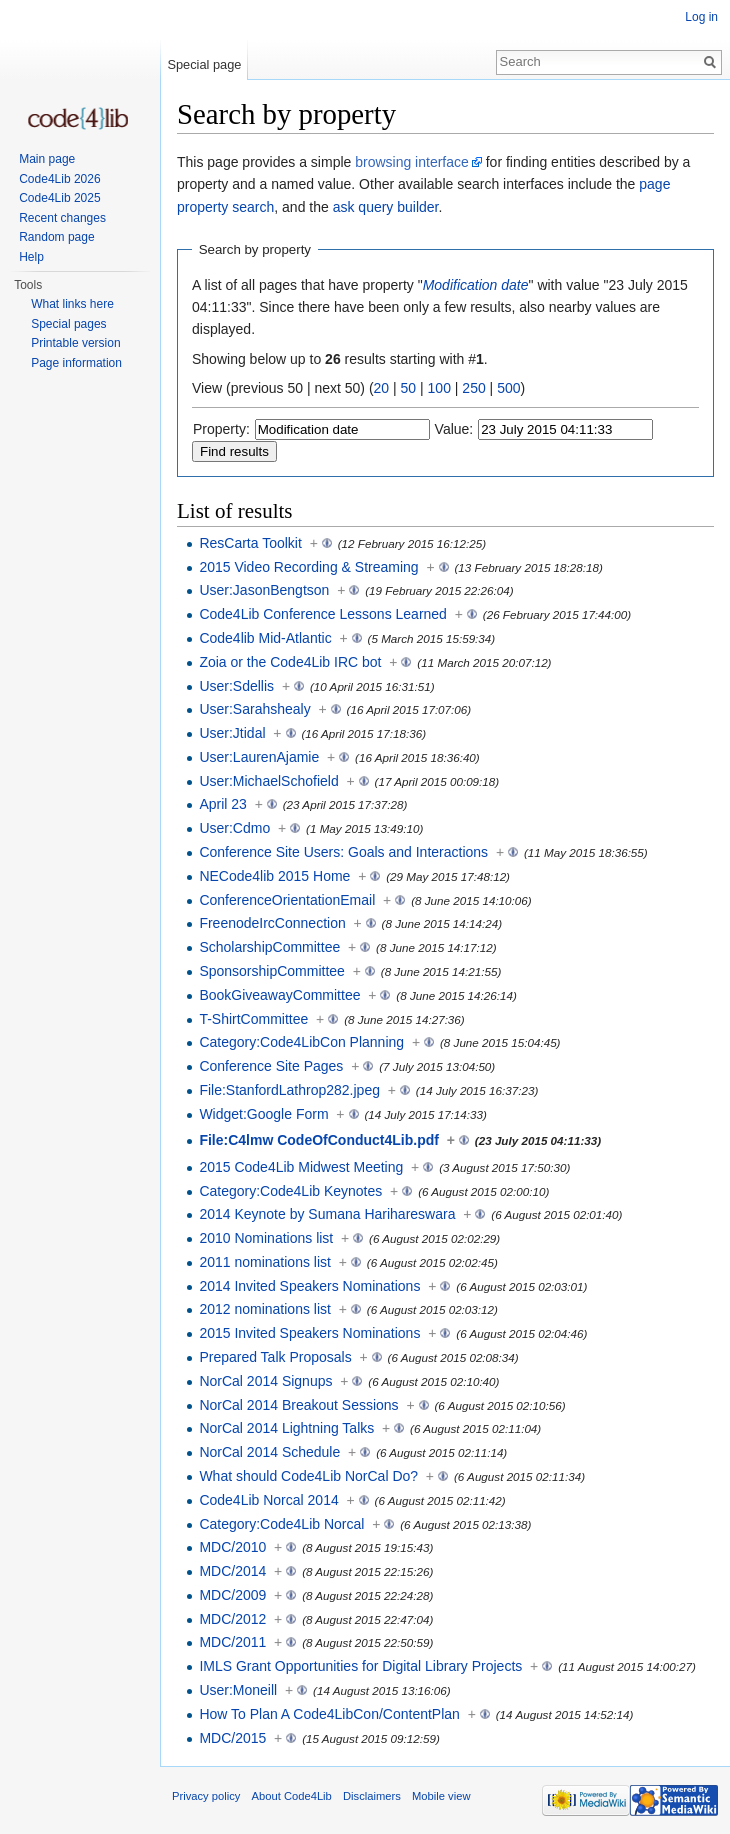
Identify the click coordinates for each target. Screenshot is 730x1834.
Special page (204, 64)
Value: (454, 429)
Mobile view (441, 1796)
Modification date (476, 285)
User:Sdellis (236, 686)
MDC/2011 (232, 1642)
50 (409, 388)
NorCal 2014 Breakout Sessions (298, 1405)
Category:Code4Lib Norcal (281, 1524)
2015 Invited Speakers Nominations (309, 1333)
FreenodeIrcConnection (272, 923)
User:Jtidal (232, 733)
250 (473, 388)
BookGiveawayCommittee (279, 995)
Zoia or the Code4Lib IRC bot (290, 662)
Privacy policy (206, 1796)
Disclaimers (372, 1796)
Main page (47, 159)
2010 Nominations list (266, 1238)
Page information (76, 363)
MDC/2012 (232, 1619)
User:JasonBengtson (264, 590)
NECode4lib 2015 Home (274, 876)
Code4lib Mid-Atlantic (265, 638)
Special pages (68, 324)
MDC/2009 (232, 1595)
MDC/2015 (232, 1738)
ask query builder (386, 207)
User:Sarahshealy (254, 709)
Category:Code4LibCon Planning (301, 1042)
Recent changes (62, 218)
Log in (701, 17)
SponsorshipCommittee (272, 971)
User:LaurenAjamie (259, 757)
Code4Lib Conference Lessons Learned (323, 614)
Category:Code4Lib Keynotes (290, 1191)
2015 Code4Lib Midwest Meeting (301, 1167)
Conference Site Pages (271, 1066)
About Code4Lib (292, 1796)
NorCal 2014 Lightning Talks (286, 1428)
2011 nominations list (265, 1262)
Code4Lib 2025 (59, 198)
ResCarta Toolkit (250, 543)
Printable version (75, 343)
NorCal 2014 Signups (265, 1381)
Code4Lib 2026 (59, 179)
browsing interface (412, 162)
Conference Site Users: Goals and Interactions (343, 852)
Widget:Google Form (263, 1114)
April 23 (222, 804)
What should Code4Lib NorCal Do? (308, 1476)
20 (382, 388)
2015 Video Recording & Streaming (308, 567)
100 (439, 388)
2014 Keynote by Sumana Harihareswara (327, 1214)
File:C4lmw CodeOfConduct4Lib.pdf (319, 1140)
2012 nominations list (265, 1309)
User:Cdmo (234, 828)
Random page (56, 237)
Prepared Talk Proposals (275, 1357)
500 (508, 388)
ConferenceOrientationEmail (287, 900)
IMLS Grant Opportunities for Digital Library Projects (360, 1666)
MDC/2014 (232, 1571)
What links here (72, 304)
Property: (221, 429)
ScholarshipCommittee (269, 947)
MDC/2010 (232, 1547)
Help (31, 257)
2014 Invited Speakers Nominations (309, 1286)
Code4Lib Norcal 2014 (268, 1500)
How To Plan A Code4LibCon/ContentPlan (329, 1714)
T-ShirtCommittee (253, 1019)
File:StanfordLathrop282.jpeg (289, 1090)
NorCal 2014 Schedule (269, 1452)
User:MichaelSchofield (268, 781)
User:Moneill (238, 1690)
